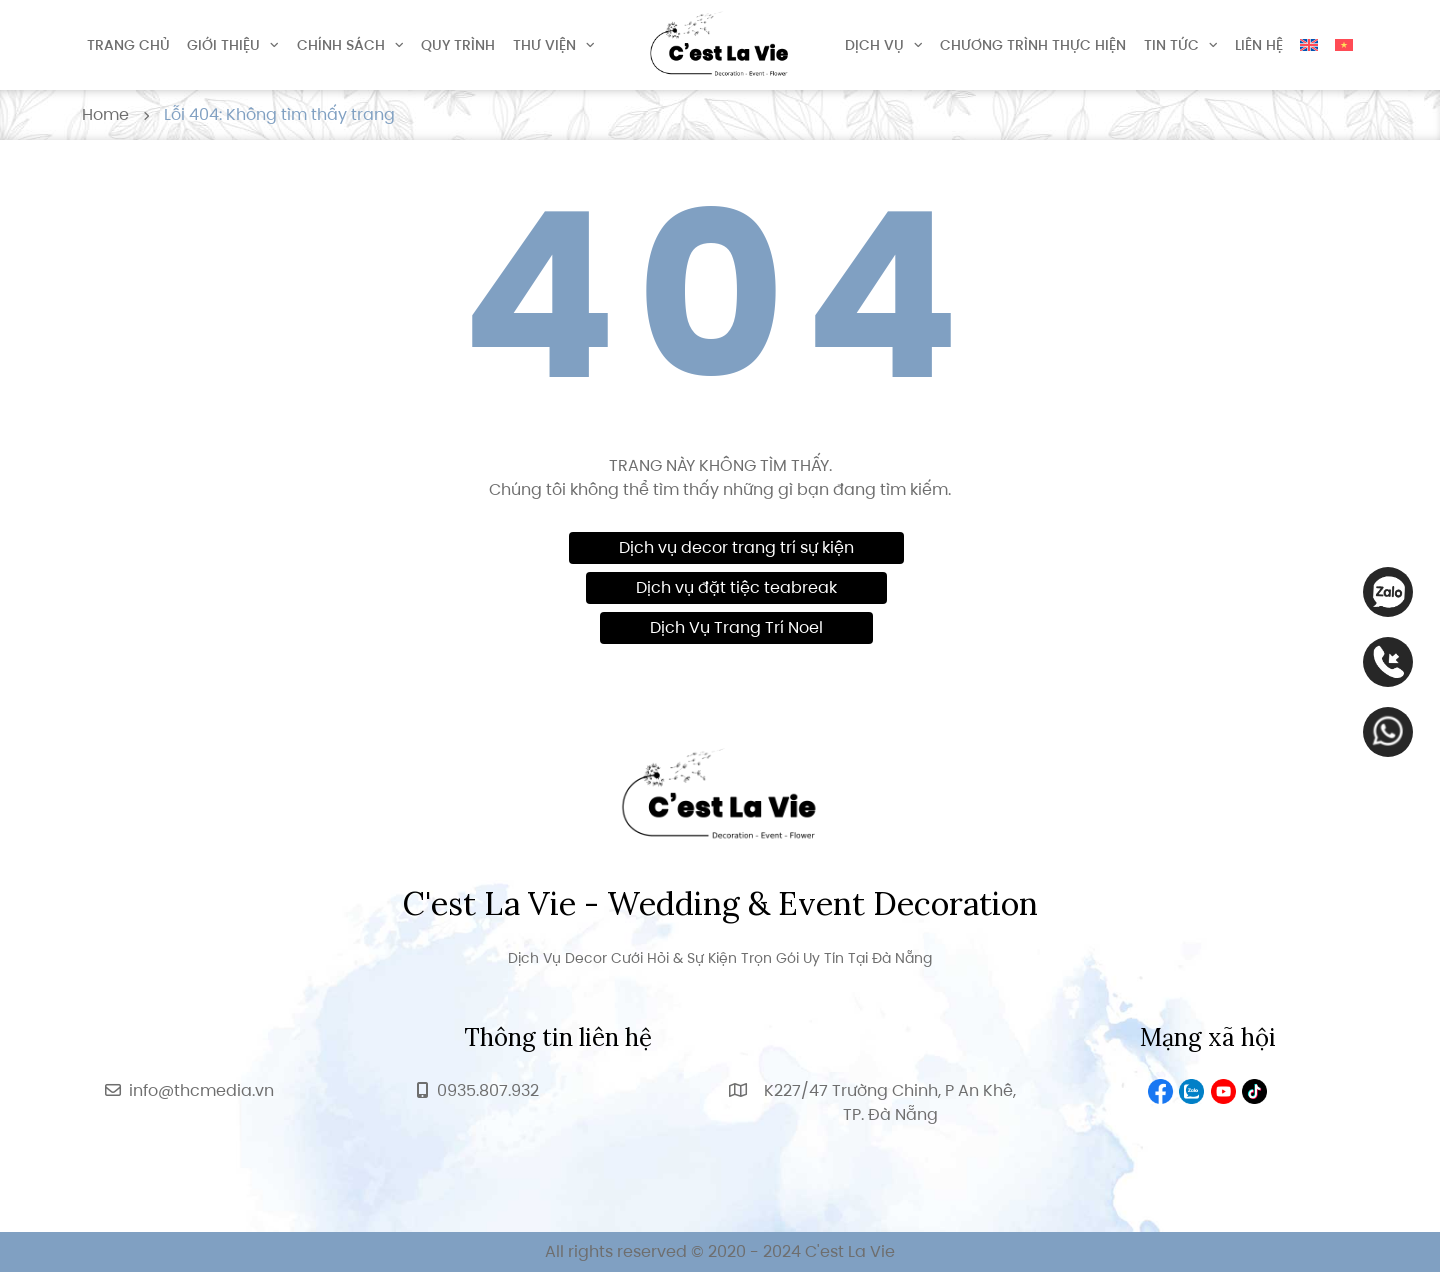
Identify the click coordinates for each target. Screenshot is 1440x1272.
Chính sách (341, 45)
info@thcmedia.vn (201, 1090)
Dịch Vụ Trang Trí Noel (736, 627)
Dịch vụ (874, 45)
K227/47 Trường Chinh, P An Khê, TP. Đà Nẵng (890, 1102)
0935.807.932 (488, 1090)
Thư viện (544, 45)
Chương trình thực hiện (1033, 45)
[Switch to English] (1309, 45)
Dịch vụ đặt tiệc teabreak (736, 587)
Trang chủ (128, 45)
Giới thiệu (223, 45)
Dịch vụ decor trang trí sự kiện (736, 547)
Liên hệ (1259, 45)
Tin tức (1171, 45)
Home (105, 114)
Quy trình (458, 45)
